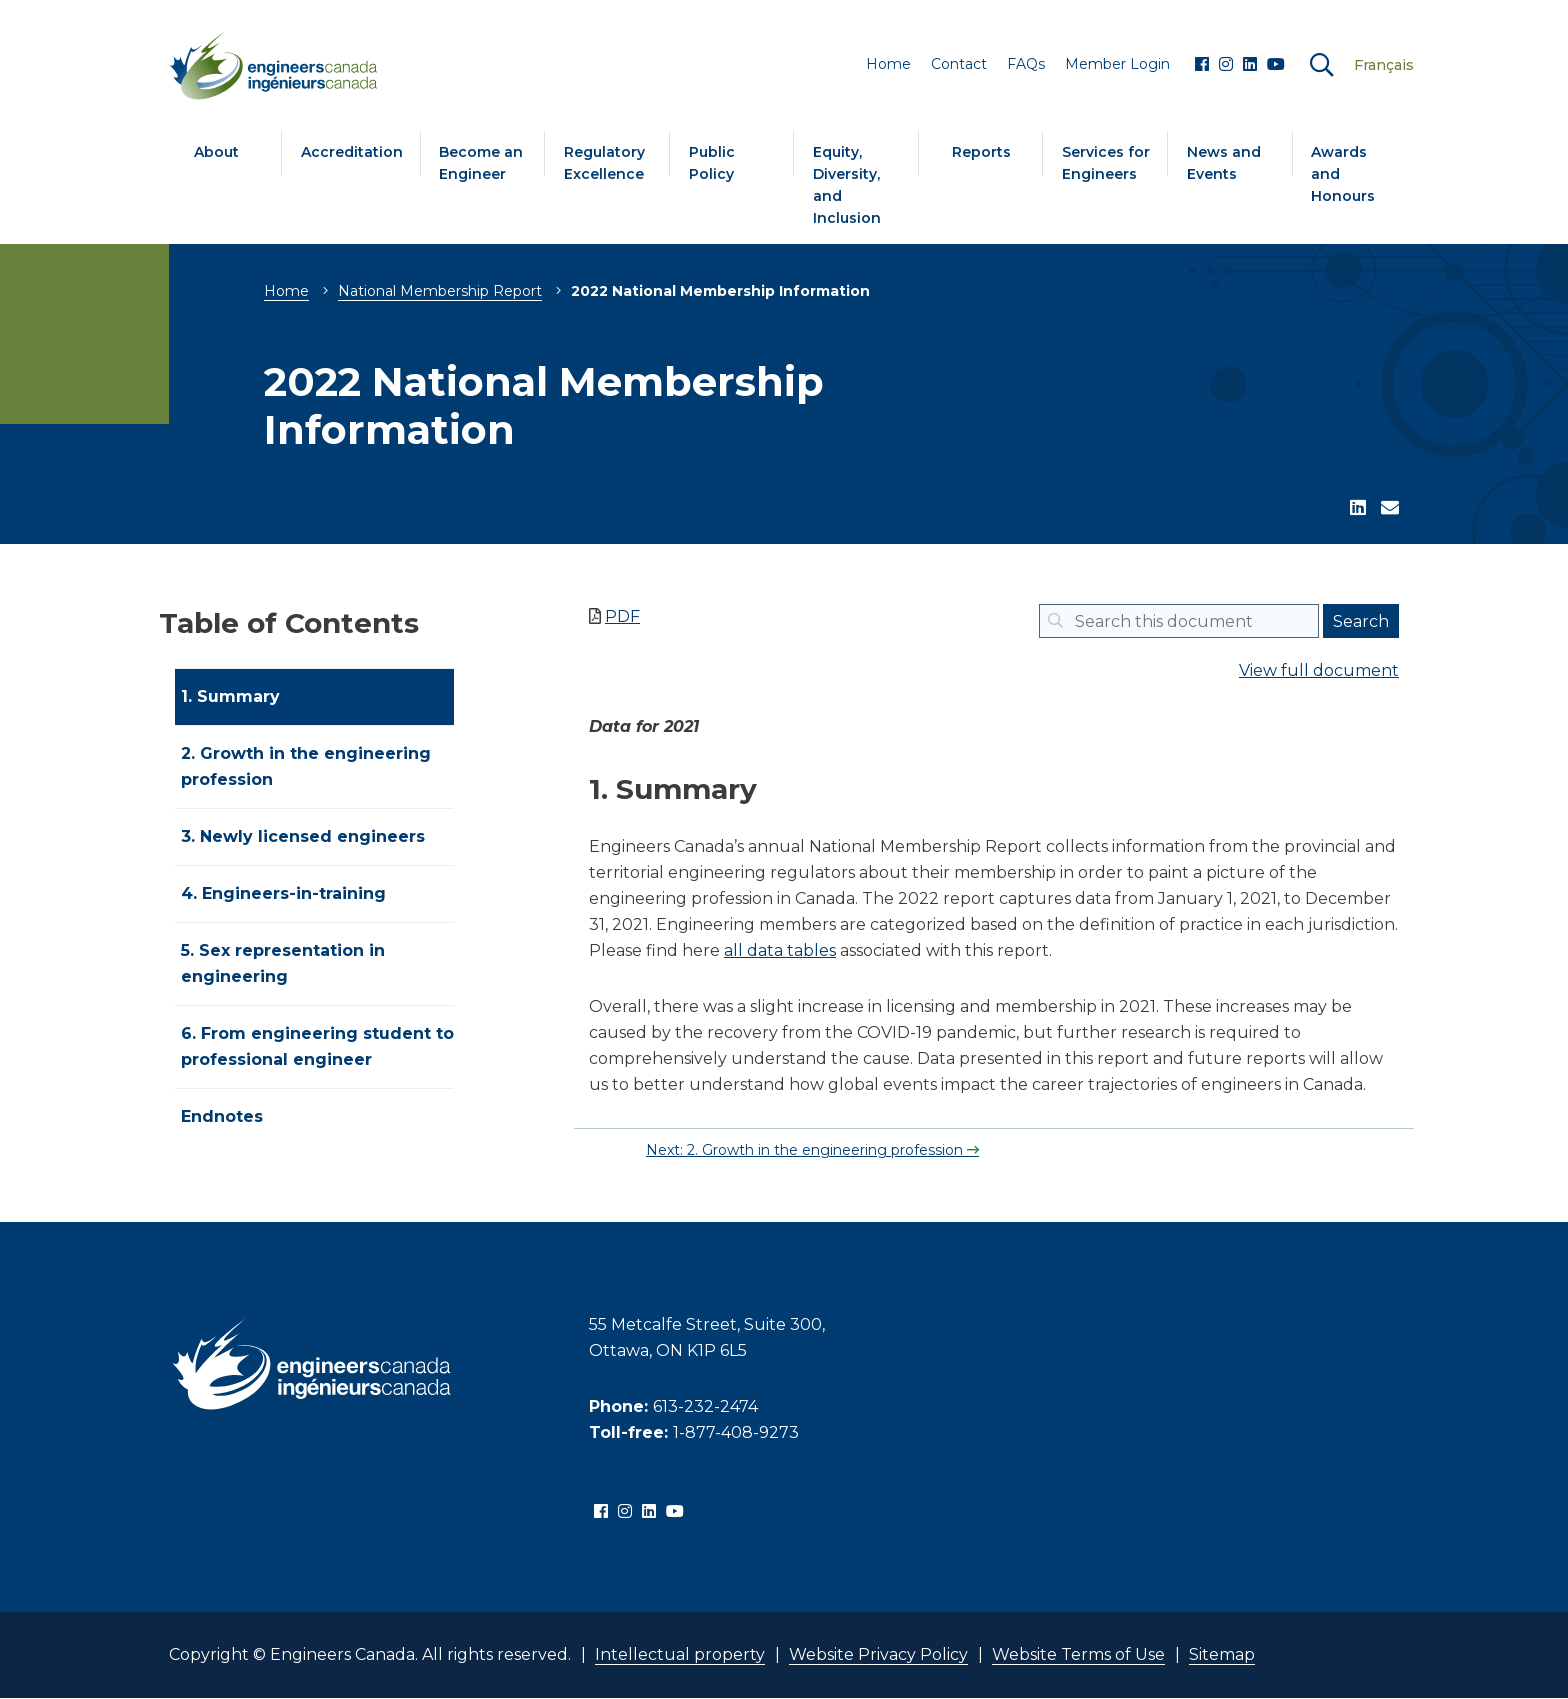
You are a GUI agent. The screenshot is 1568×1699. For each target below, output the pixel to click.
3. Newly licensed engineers (303, 836)
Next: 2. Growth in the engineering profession (806, 1150)
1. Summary (230, 696)
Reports (981, 152)
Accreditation (352, 152)
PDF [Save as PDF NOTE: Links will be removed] (622, 616)
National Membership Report (440, 291)
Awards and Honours (1343, 174)
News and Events (1224, 163)
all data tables (780, 950)
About (216, 152)
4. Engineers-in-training (283, 893)
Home (286, 291)
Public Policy (712, 163)
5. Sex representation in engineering (283, 963)
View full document (1319, 670)
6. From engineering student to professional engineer (317, 1046)
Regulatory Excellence (604, 163)
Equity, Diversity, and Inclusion (847, 185)
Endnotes (222, 1116)
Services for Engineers (1106, 163)
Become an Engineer (481, 163)
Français (1384, 65)
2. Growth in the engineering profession (306, 766)
